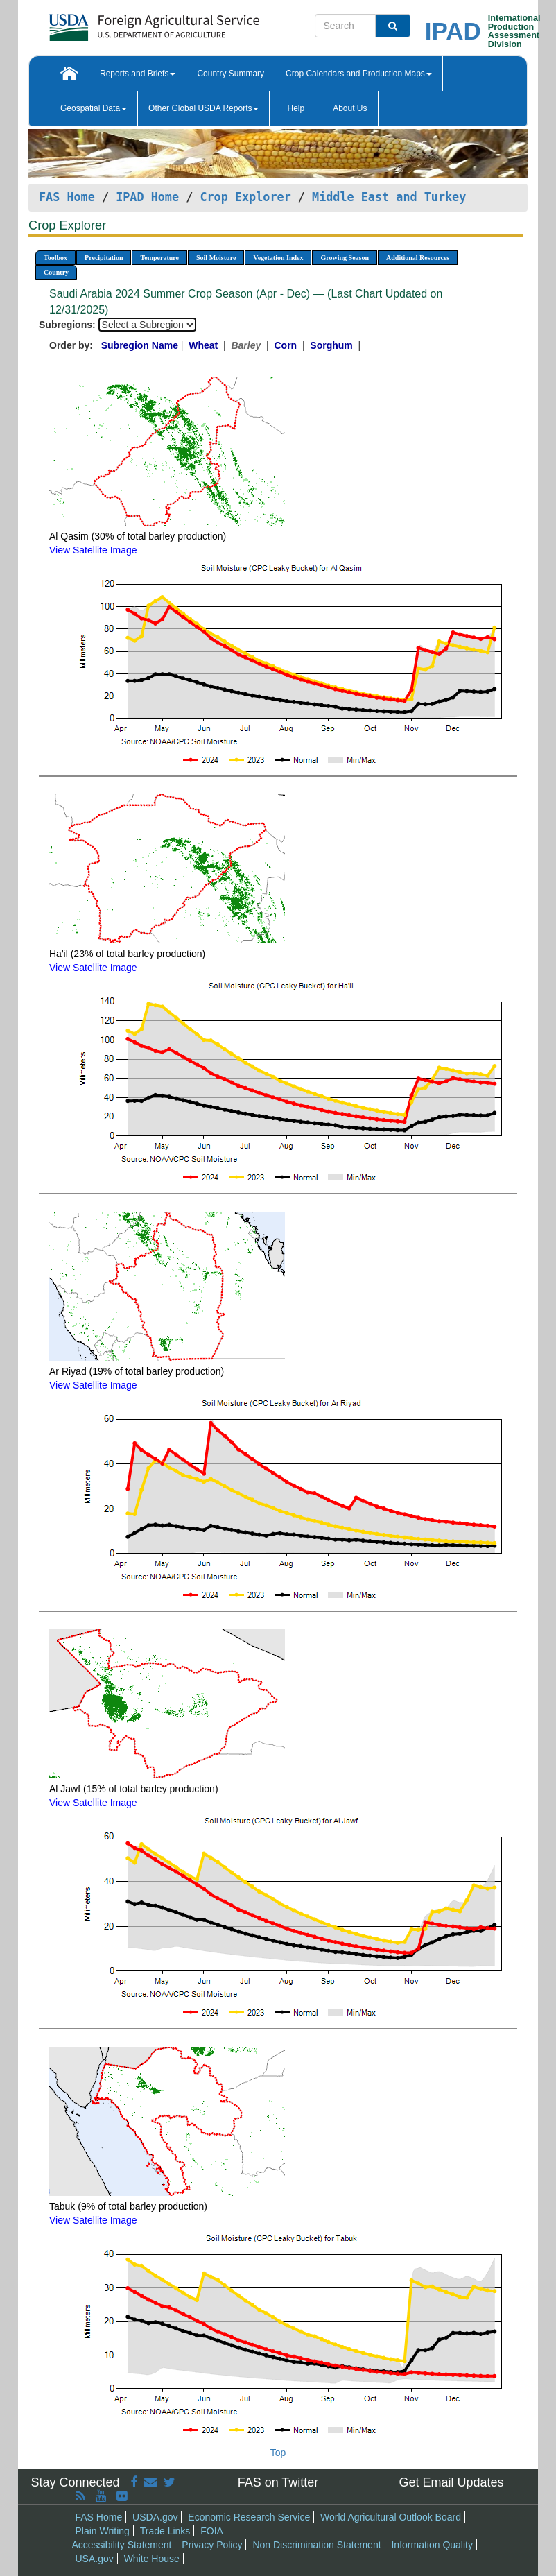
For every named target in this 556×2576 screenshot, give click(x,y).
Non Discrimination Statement (316, 2544)
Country (56, 272)
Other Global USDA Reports (203, 108)
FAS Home (67, 197)
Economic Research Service (249, 2517)
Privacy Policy (212, 2544)
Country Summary (230, 73)
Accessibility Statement (122, 2544)
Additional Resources (417, 257)
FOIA (211, 2530)
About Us (350, 108)
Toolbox (55, 257)
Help (295, 108)
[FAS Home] (119, 22)
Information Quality (432, 2544)
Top (278, 2452)
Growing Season (344, 257)
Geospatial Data (93, 108)
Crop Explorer (245, 197)
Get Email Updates (451, 2482)
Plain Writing (103, 2530)
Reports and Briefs (137, 73)
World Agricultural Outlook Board (390, 2517)
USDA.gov (154, 2517)
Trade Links (165, 2530)
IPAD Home (147, 197)
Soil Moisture (216, 257)
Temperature (159, 257)
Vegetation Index (278, 257)
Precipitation (104, 257)
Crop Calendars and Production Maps (359, 73)
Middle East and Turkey (389, 197)
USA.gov (95, 2558)
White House (152, 2558)
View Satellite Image (93, 550)
